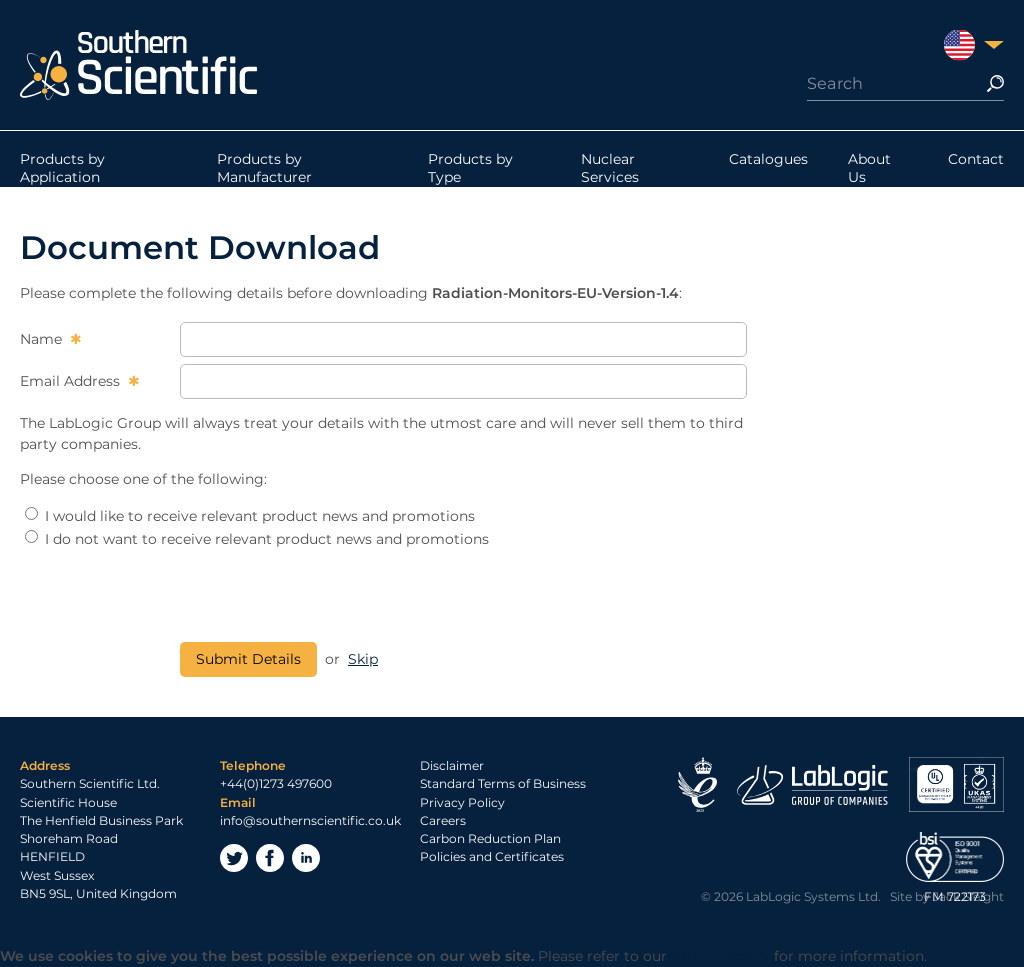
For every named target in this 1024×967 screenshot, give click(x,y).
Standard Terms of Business (503, 783)
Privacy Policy (462, 802)
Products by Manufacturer (264, 168)
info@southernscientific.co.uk (310, 820)
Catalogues (768, 159)
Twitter (234, 858)
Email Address (72, 381)
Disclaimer (452, 765)
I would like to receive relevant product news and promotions (250, 516)
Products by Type (470, 168)
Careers (443, 820)
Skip (363, 659)
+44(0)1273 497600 (276, 783)
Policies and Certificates (492, 856)
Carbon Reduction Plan (490, 838)
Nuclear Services (610, 168)
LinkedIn (306, 858)
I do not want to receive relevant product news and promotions (257, 539)
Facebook (270, 858)
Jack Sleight (968, 896)
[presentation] (332, 596)
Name (43, 339)
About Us (869, 168)
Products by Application (62, 168)
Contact (976, 159)
